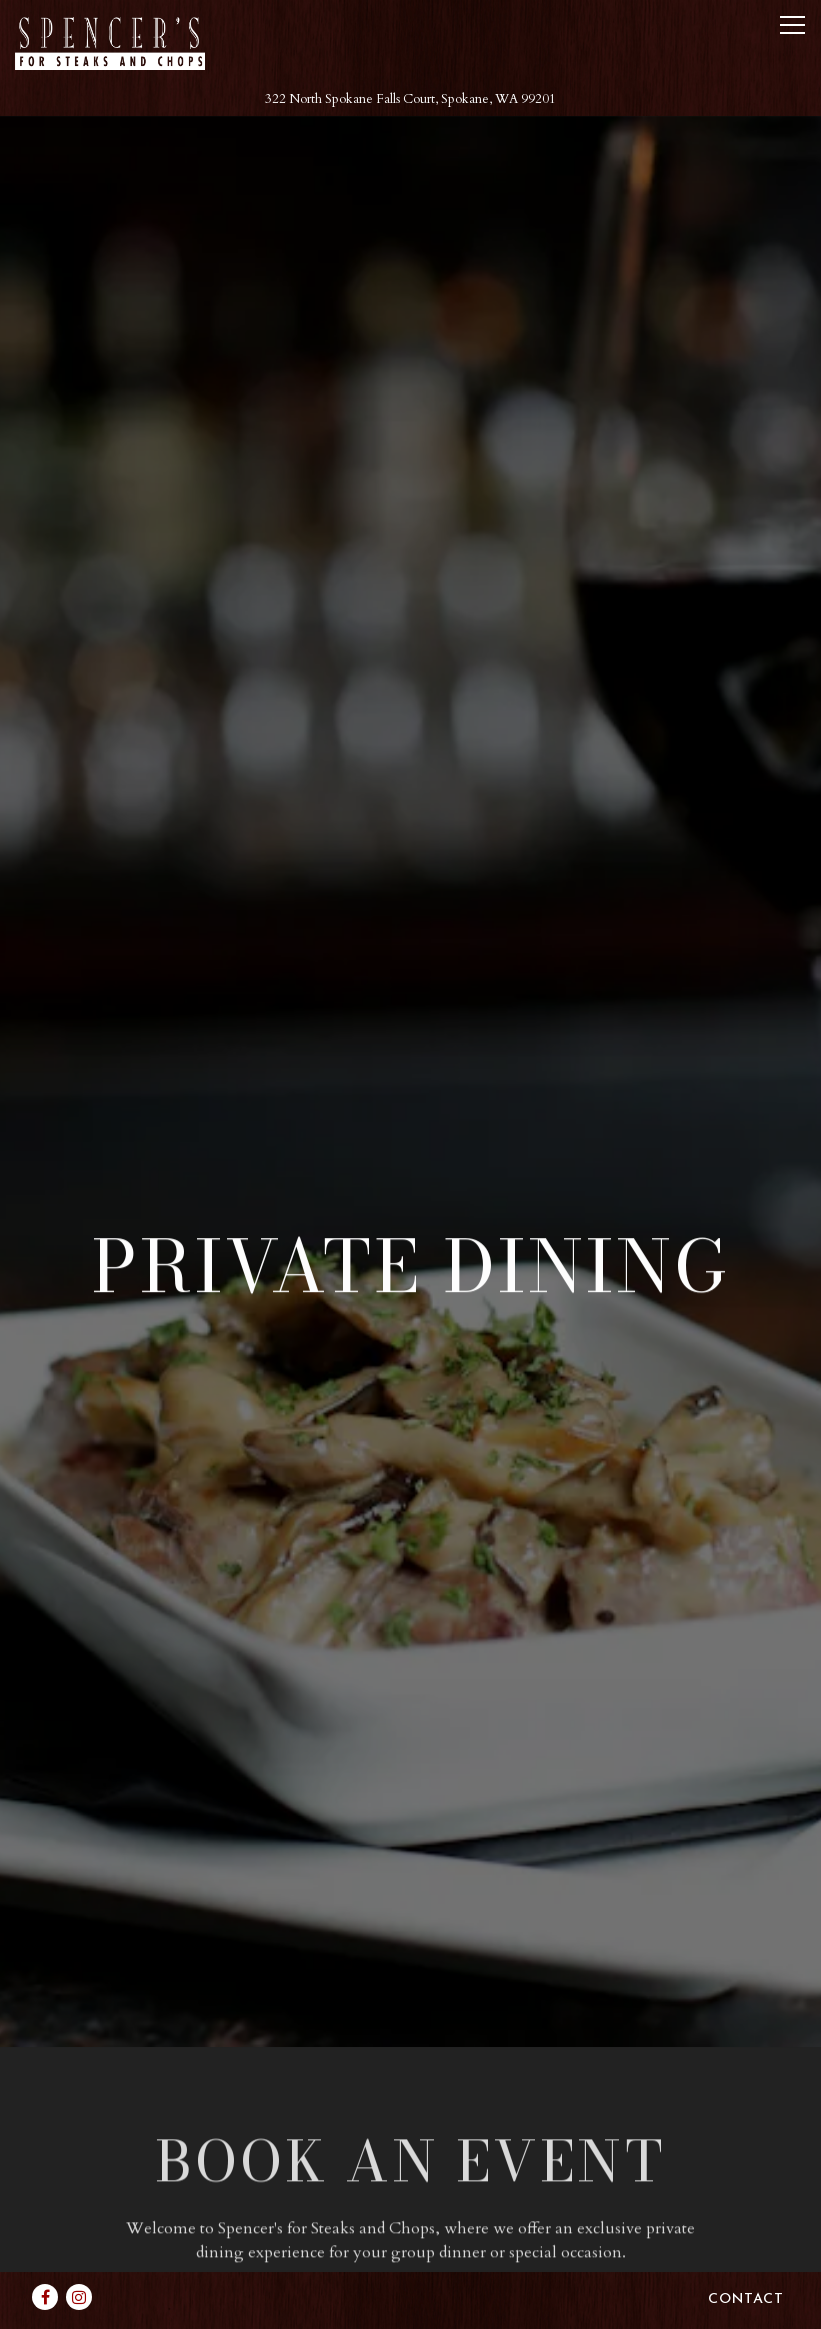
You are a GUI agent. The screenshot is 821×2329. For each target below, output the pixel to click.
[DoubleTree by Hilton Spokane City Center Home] (110, 42)
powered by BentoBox (410, 2312)
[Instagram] (79, 2265)
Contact (746, 2267)
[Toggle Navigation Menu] (792, 25)
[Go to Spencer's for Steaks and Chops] (410, 99)
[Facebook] (45, 2265)
